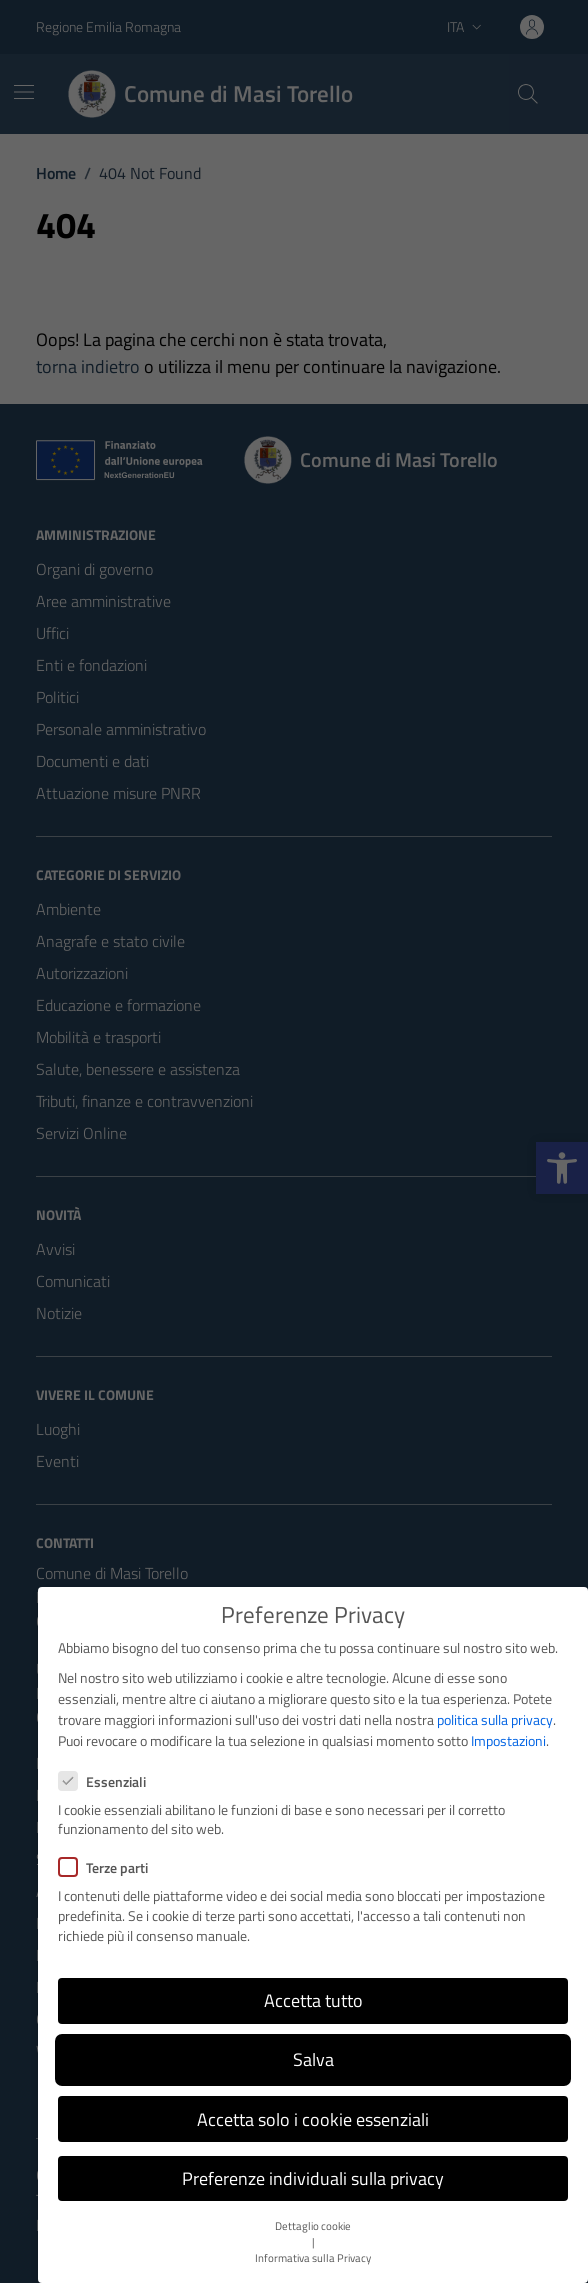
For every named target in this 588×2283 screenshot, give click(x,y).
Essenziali (102, 1781)
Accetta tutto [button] (313, 2000)
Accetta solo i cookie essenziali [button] (313, 2119)
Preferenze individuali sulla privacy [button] (313, 2178)
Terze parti (103, 1867)
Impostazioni (508, 1740)
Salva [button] (313, 2059)
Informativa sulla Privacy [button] (313, 2258)
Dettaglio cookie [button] (313, 2226)
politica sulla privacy (495, 1719)
